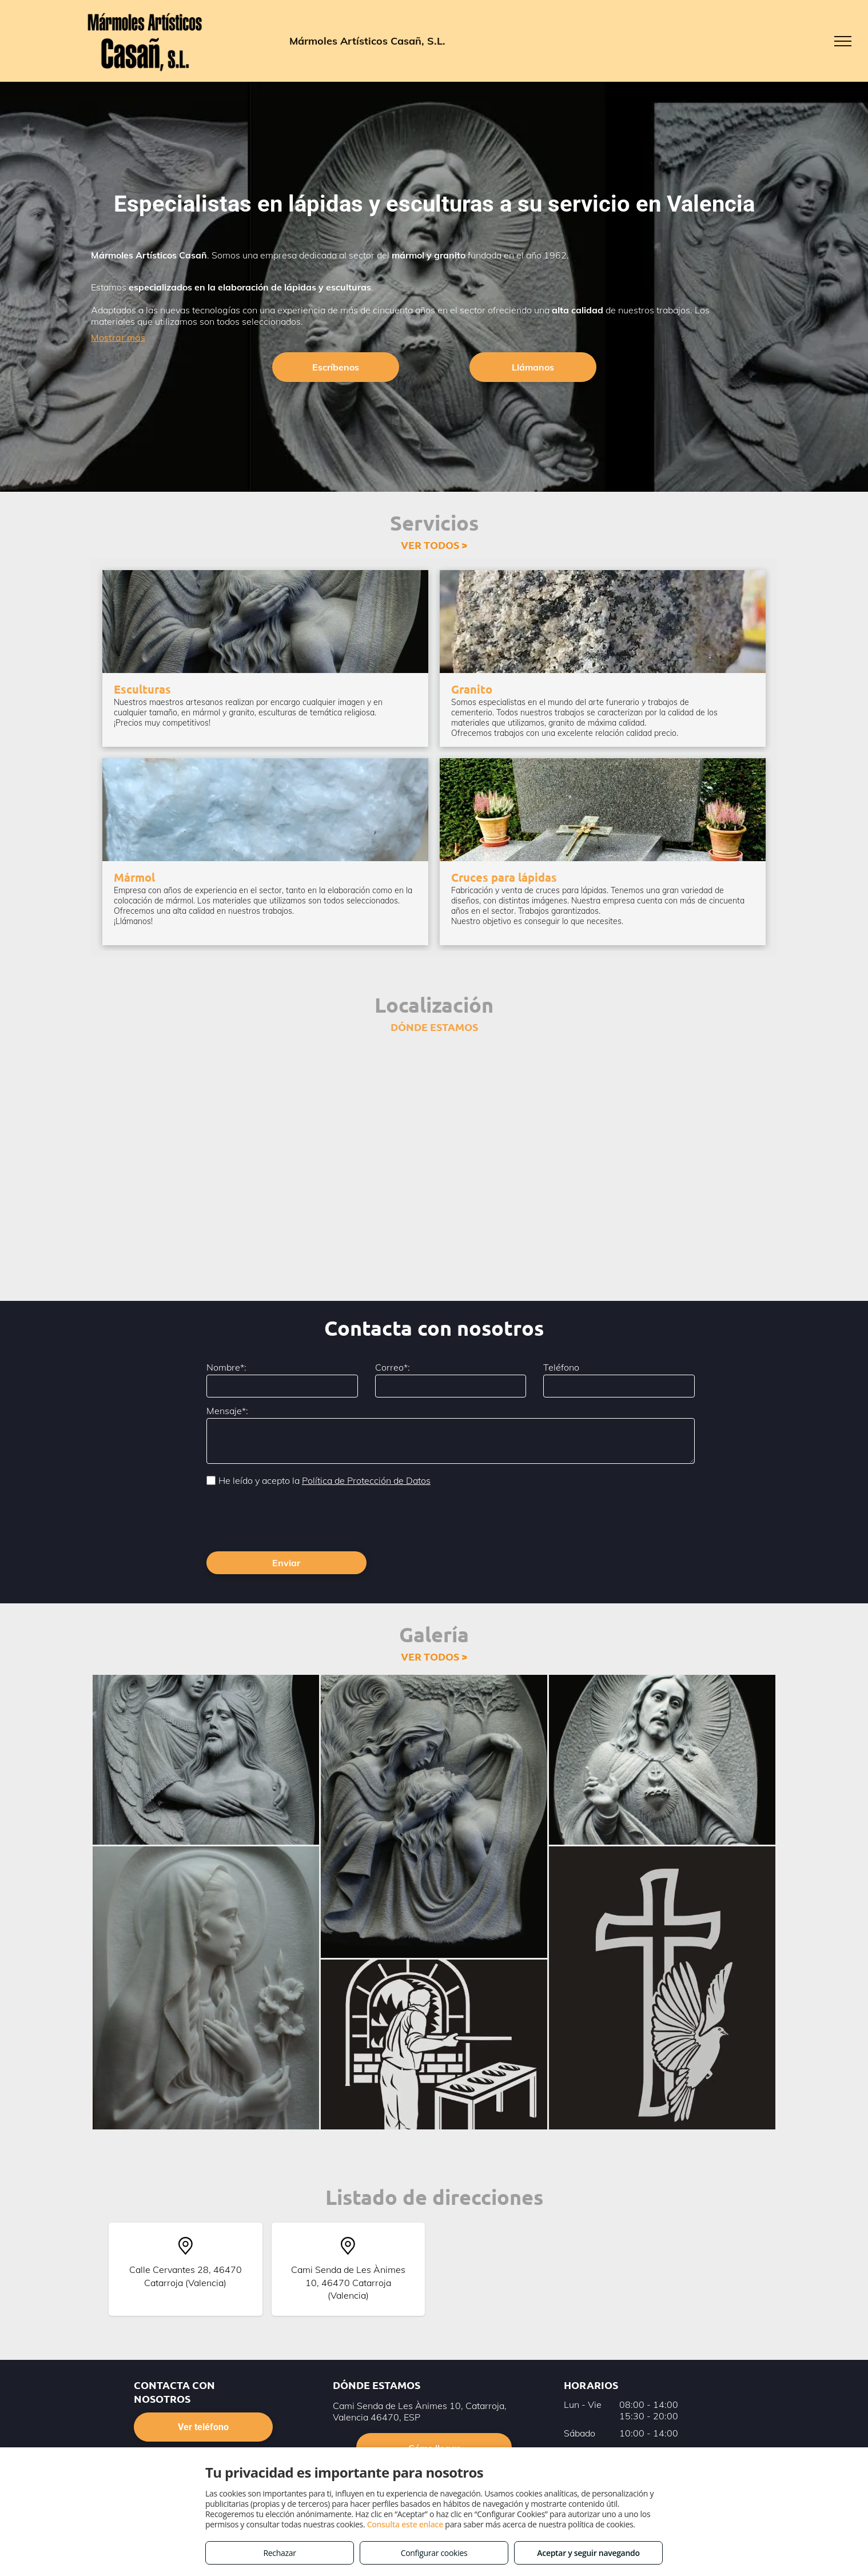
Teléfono (561, 1367)
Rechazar (279, 2552)
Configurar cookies (434, 2552)
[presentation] (293, 1517)
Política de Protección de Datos (366, 1480)
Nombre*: (226, 1367)
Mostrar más (118, 337)
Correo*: (392, 1367)
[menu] (843, 41)
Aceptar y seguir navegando (588, 2552)
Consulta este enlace (405, 2524)
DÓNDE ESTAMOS (434, 1026)
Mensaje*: (227, 1410)
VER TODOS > (434, 544)
